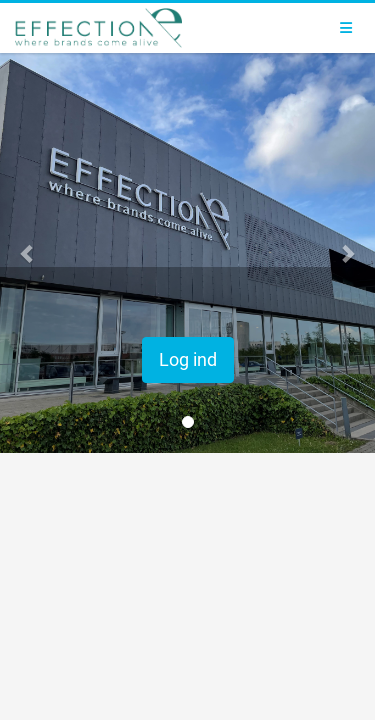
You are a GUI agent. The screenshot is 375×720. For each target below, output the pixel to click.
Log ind (188, 359)
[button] (28, 253)
